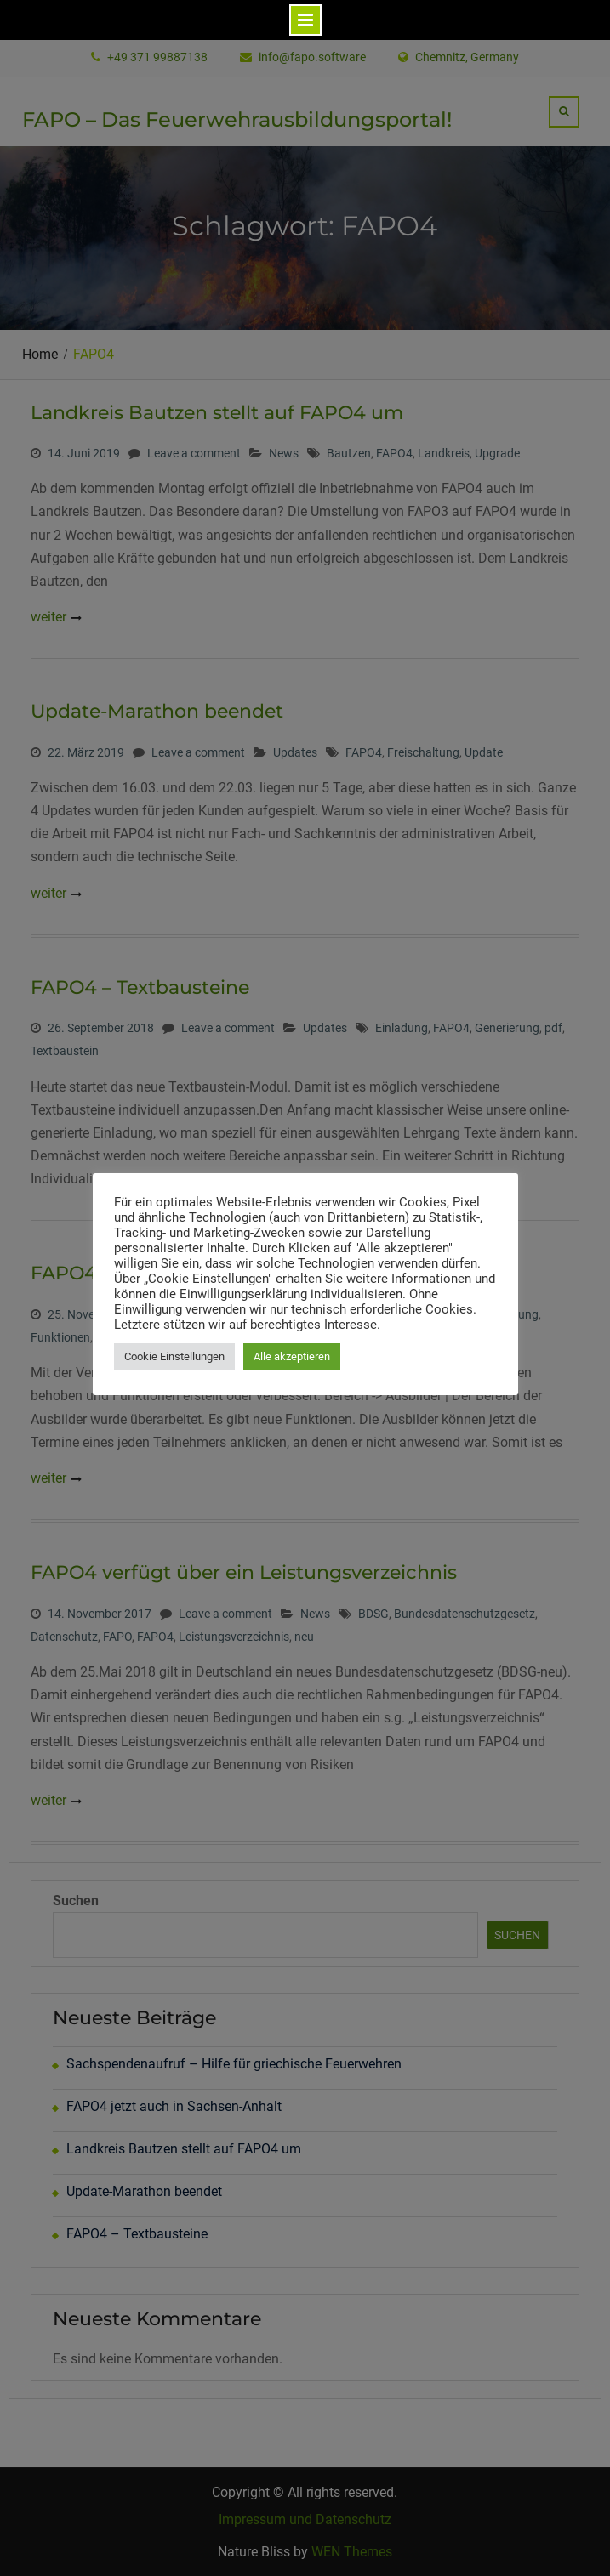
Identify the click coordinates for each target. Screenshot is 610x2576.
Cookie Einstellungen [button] (174, 1356)
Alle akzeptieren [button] (292, 1356)
